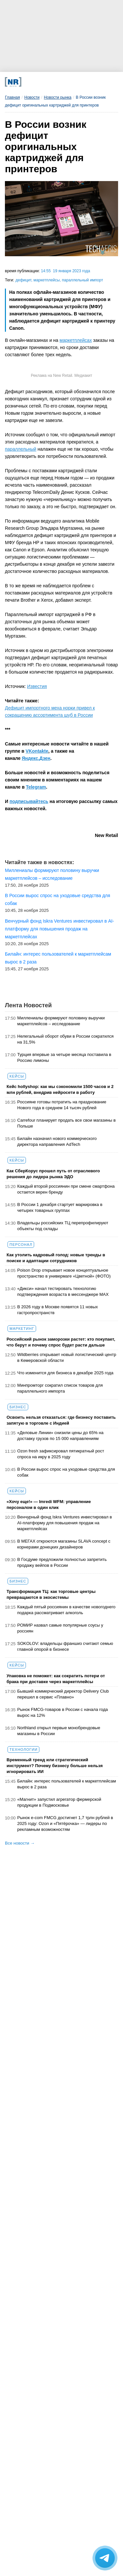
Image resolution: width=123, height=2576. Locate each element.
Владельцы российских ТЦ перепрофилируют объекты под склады (62, 1225)
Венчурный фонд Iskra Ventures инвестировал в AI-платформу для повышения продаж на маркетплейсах (64, 1522)
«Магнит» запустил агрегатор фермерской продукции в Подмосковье (59, 1802)
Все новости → (20, 1843)
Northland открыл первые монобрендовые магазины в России (58, 1730)
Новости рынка (58, 97)
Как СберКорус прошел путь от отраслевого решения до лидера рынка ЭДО (53, 1173)
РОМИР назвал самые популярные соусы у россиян (60, 1628)
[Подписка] (88, 82)
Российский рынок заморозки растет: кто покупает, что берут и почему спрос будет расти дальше (61, 1342)
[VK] (41, 82)
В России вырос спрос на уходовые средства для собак (66, 1472)
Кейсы (17, 1076)
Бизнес (18, 1407)
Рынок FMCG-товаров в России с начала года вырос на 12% (62, 1712)
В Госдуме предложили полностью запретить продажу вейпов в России (62, 1562)
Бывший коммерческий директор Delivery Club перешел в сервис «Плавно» (63, 1694)
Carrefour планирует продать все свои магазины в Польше (66, 1123)
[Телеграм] (29, 82)
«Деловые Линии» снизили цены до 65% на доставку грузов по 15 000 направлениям (60, 1435)
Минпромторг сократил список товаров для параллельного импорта (60, 1388)
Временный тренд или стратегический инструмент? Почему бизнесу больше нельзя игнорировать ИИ (55, 1765)
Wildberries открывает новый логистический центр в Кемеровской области (66, 1357)
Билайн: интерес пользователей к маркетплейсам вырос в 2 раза (66, 1784)
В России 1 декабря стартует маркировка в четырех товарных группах (60, 1207)
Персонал (21, 1244)
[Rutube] (76, 82)
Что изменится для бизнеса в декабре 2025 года (65, 1372)
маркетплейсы (46, 280)
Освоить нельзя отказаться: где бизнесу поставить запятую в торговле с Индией (61, 1420)
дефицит (23, 280)
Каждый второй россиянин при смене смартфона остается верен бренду (66, 1189)
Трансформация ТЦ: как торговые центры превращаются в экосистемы (51, 1594)
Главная (12, 97)
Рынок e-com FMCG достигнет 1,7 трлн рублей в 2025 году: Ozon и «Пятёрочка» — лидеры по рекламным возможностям (65, 1823)
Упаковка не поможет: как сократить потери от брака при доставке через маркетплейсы (56, 1678)
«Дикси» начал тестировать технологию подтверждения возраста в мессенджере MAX (63, 1291)
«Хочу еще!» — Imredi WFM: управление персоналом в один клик (49, 1504)
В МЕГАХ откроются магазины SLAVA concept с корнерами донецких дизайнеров (64, 1544)
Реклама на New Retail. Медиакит (61, 375)
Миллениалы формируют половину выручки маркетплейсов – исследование (61, 1020)
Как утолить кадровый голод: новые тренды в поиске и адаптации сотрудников (56, 1257)
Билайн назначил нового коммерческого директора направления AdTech (57, 1141)
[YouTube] (65, 82)
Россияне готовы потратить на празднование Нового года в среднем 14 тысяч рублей (61, 1104)
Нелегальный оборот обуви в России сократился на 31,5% (65, 1039)
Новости (31, 97)
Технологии (23, 1749)
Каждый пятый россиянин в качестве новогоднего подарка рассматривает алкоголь (66, 1609)
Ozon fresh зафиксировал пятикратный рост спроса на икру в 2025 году (60, 1453)
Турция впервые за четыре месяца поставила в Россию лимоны (64, 1057)
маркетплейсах (76, 340)
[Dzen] (53, 82)
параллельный (20, 449)
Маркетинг (22, 1328)
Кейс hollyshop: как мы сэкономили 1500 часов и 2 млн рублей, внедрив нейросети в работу (60, 1089)
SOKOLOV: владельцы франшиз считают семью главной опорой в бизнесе (65, 1646)
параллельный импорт (82, 280)
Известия (37, 686)
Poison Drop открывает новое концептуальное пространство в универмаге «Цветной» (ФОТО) (64, 1273)
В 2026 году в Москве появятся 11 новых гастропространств (57, 1309)
